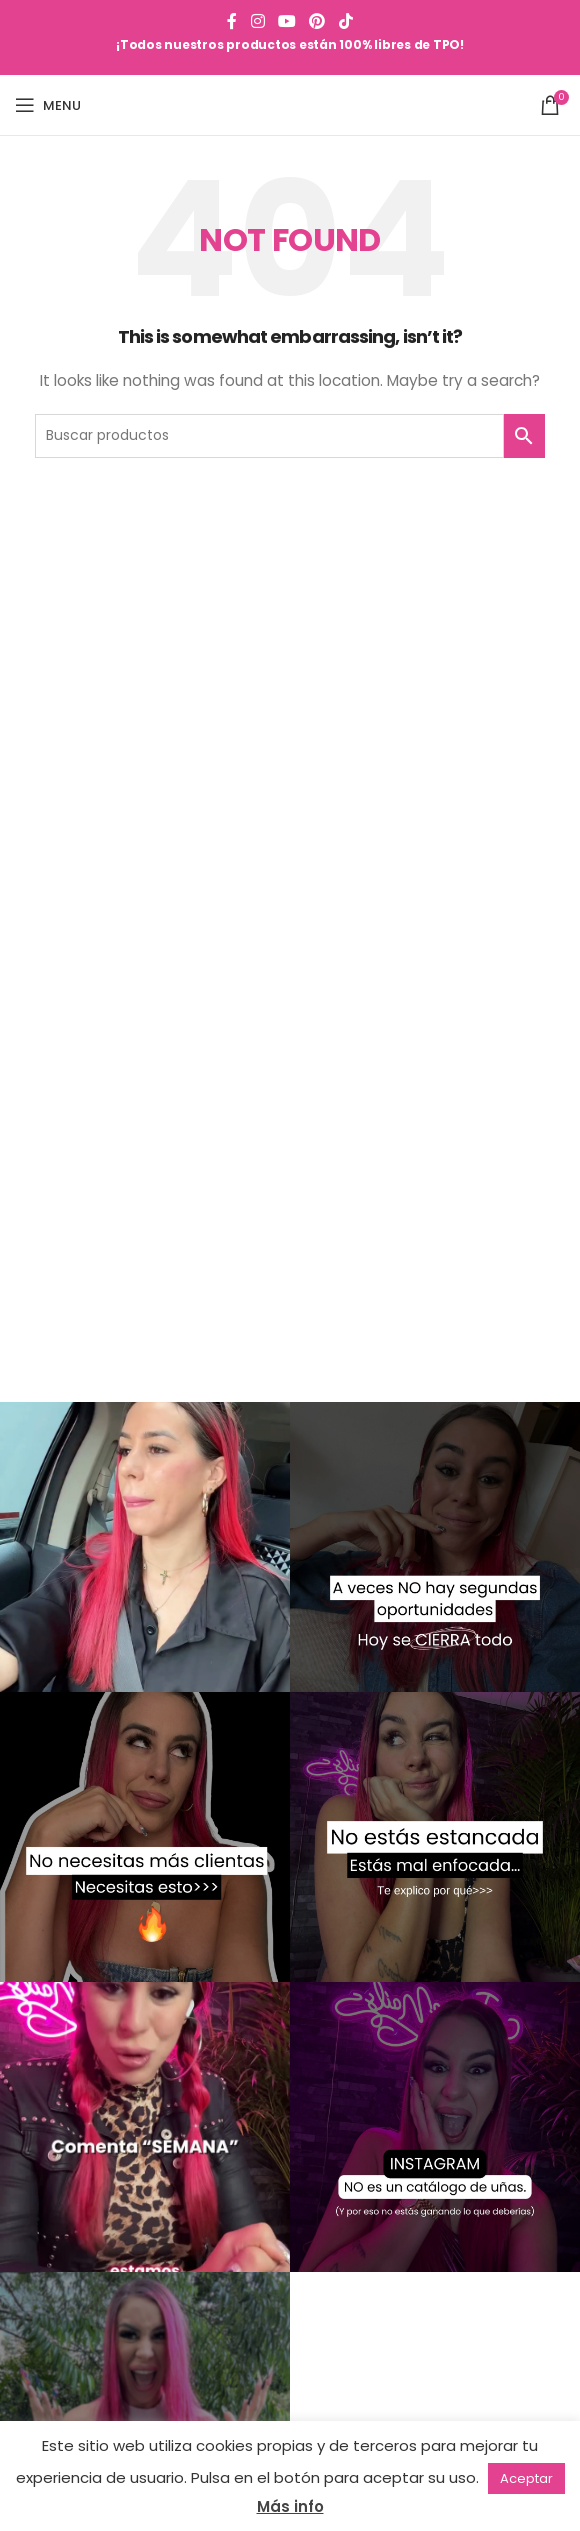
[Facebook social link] (232, 21)
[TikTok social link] (345, 21)
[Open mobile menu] (48, 105)
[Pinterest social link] (317, 21)
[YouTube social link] (286, 21)
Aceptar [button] (526, 2478)
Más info (290, 2506)
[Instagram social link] (257, 21)
